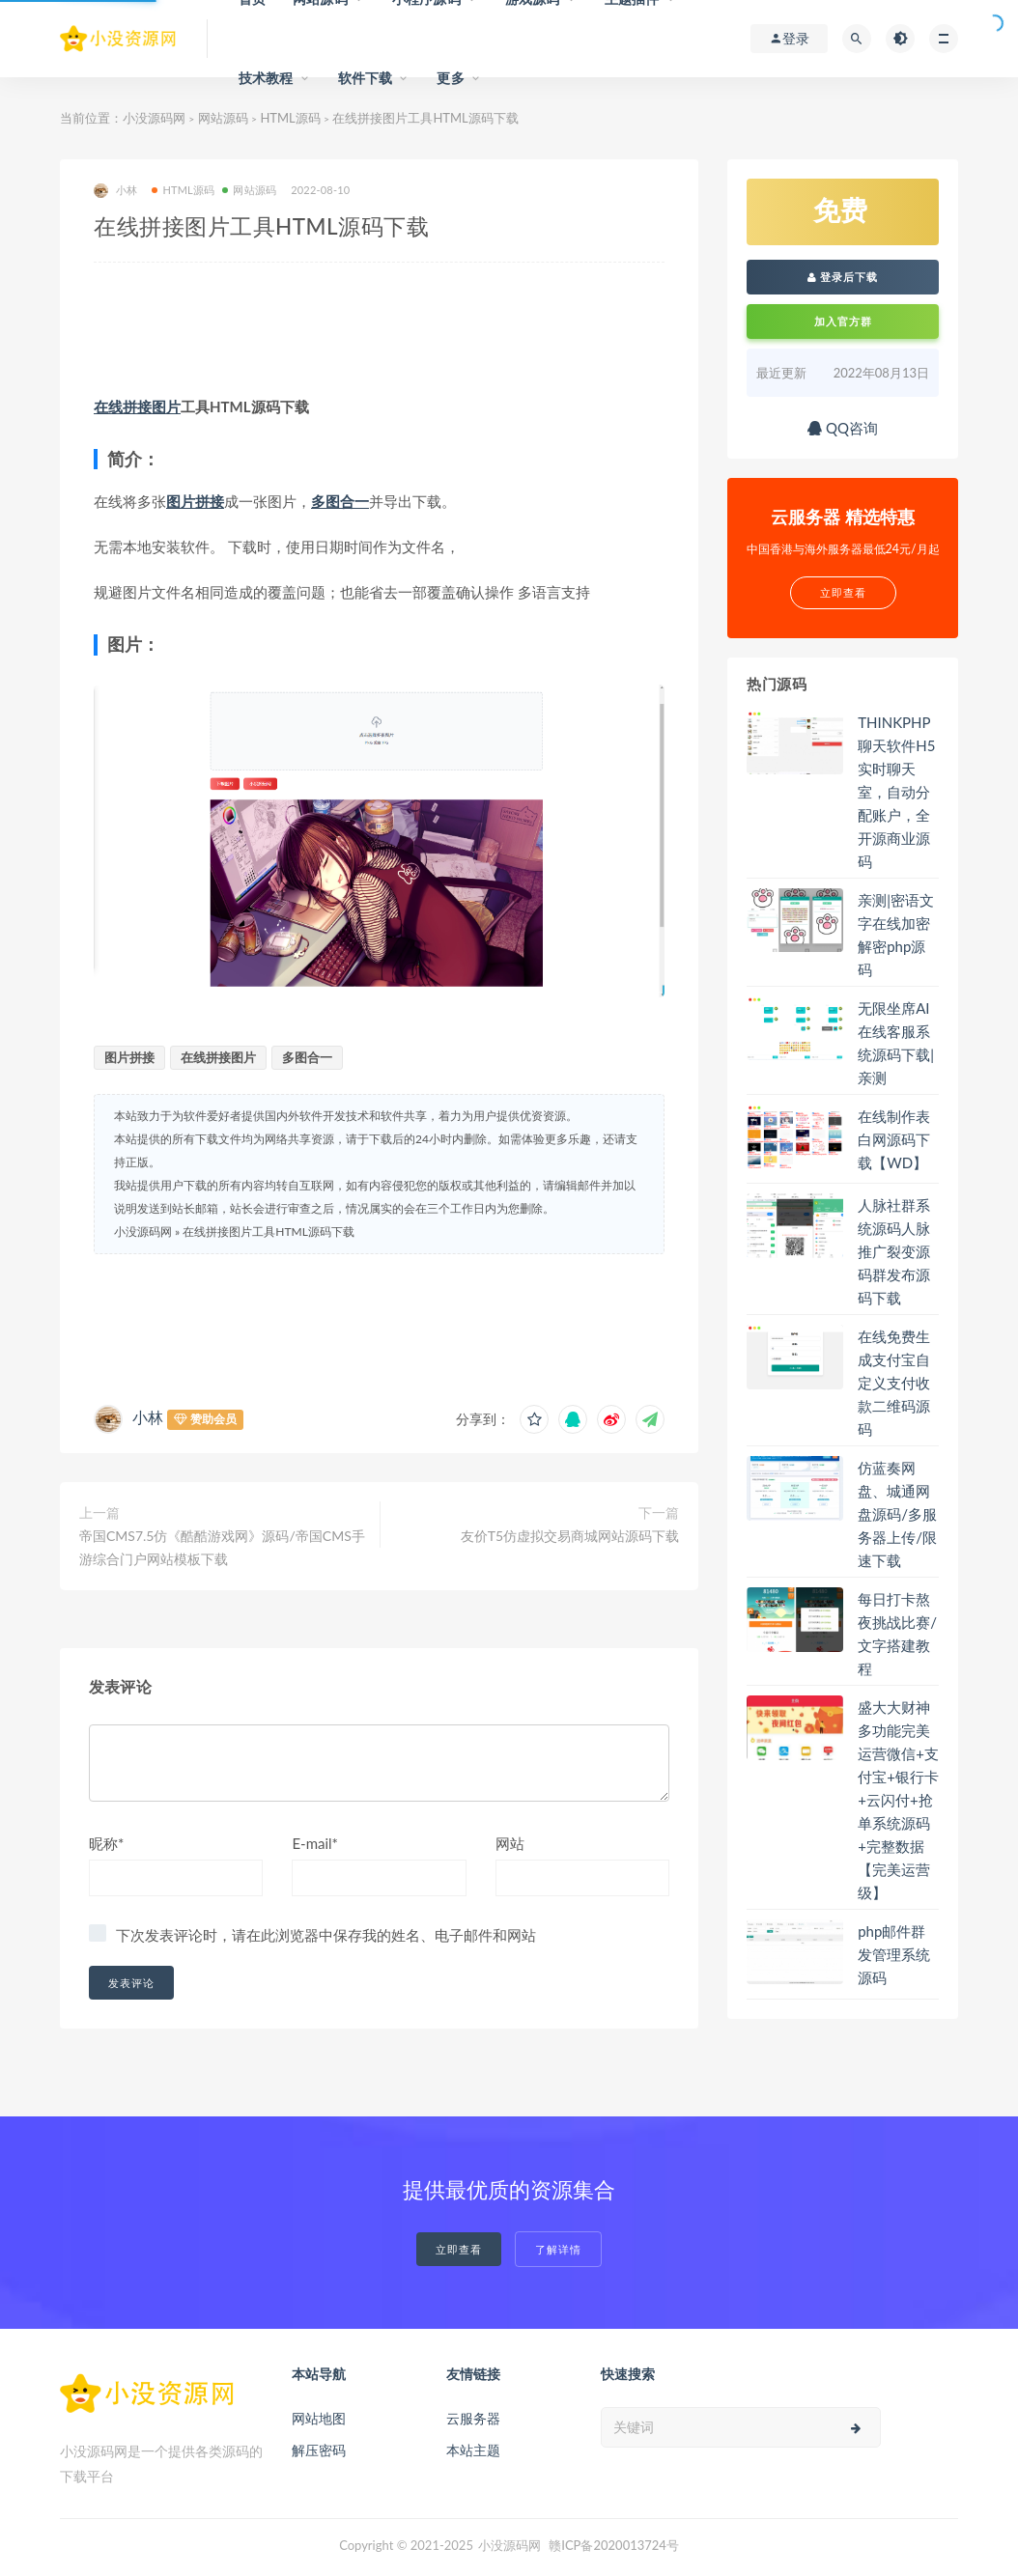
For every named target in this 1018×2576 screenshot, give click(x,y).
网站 (509, 1843)
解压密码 (319, 2450)
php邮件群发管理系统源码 (894, 1954)
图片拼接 (195, 501)
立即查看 (459, 2249)
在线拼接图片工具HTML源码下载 (268, 1231)
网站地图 (319, 2418)
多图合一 (340, 501)
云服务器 (473, 2418)
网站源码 (223, 118)
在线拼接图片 (137, 406)
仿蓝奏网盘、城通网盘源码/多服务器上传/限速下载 (897, 1514)
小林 (115, 190)
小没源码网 (154, 118)
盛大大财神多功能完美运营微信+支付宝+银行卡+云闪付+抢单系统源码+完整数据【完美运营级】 (898, 1799)
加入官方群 (843, 321)
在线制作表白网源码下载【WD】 (894, 1139)
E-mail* (315, 1843)
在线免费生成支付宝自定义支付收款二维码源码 (894, 1383)
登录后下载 (843, 276)
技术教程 (266, 78)
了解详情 (558, 2249)
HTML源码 (290, 118)
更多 (450, 78)
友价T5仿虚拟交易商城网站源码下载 (570, 1535)
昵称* (106, 1843)
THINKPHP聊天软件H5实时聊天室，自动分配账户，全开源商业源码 (896, 792)
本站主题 (473, 2450)
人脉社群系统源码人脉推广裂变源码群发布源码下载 (894, 1251)
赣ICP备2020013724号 (614, 2545)
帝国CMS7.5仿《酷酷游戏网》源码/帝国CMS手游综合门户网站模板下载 (222, 1547)
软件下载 (365, 78)
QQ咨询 (842, 427)
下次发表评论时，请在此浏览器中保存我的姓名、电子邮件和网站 (326, 1935)
